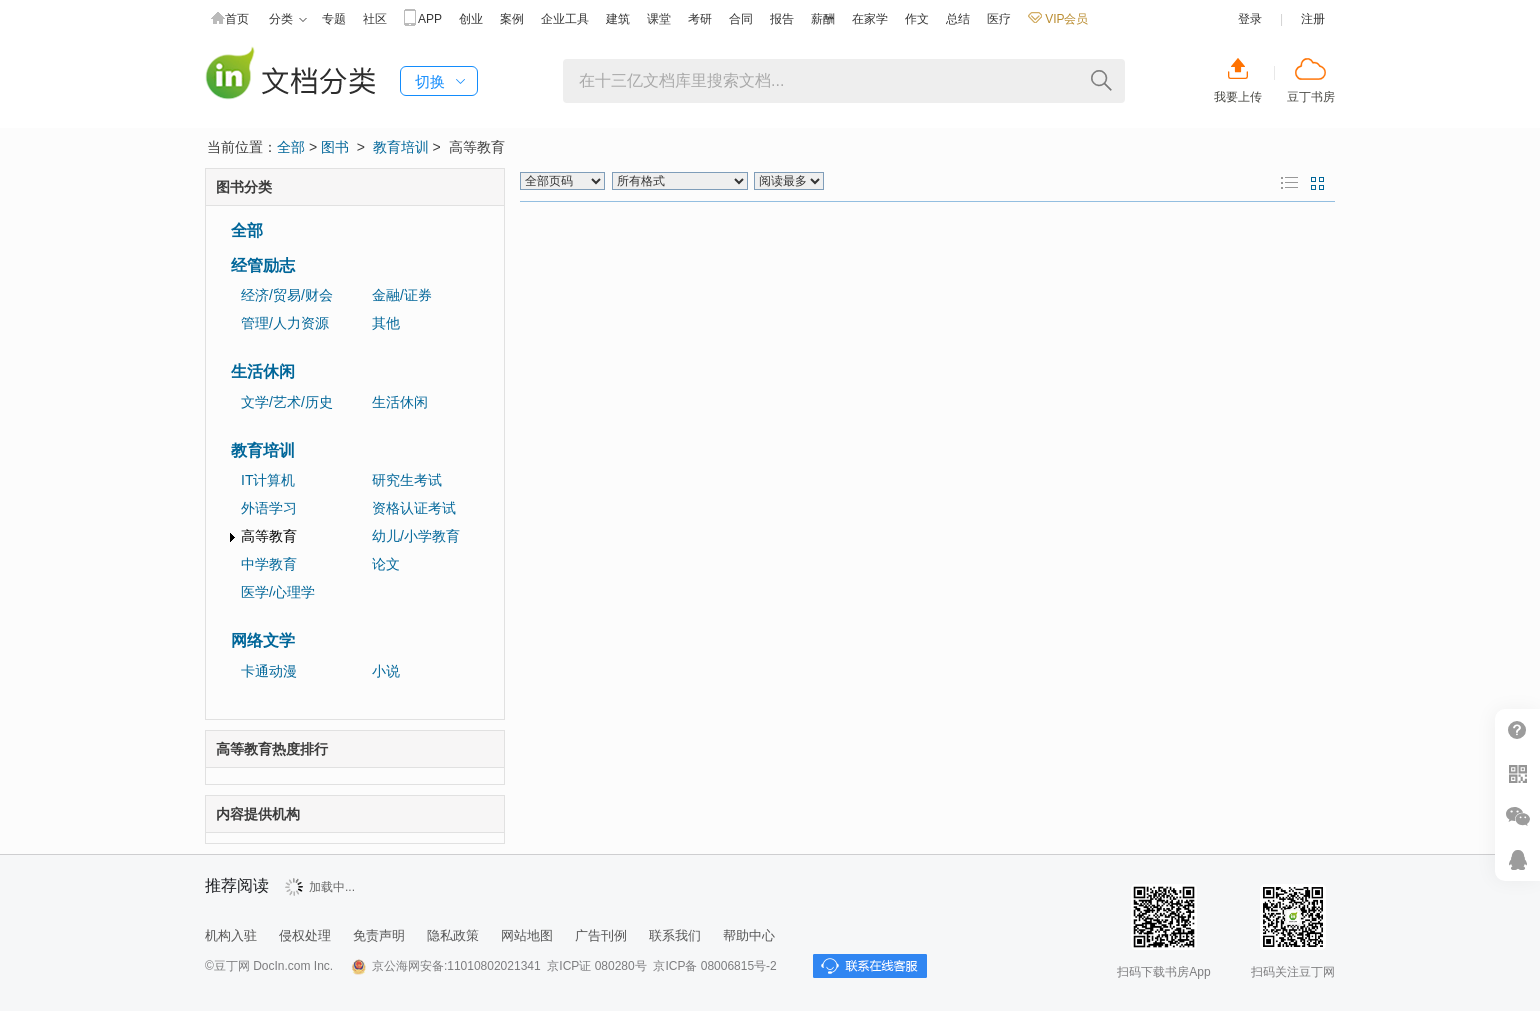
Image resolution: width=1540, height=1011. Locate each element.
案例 (512, 19)
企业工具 (565, 19)
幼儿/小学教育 (416, 536)
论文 (386, 564)
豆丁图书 (290, 75)
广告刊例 (601, 935)
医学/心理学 (278, 592)
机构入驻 (231, 935)
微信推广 (1517, 816)
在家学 (870, 19)
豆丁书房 (1311, 97)
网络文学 (263, 640)
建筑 (618, 19)
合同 (741, 19)
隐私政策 (453, 935)
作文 (917, 19)
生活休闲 (263, 371)
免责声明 (379, 935)
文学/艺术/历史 (287, 402)
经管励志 (263, 265)
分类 (288, 19)
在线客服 (1517, 859)
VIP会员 (1058, 19)
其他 (386, 323)
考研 (700, 19)
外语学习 (269, 508)
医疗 (999, 19)
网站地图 (527, 935)
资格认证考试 (414, 508)
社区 (375, 19)
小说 (386, 671)
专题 (334, 19)
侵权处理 (305, 935)
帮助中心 (749, 935)
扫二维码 (1517, 773)
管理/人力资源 (285, 323)
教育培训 (401, 147)
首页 (230, 19)
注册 (1313, 19)
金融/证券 (402, 295)
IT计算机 (268, 480)
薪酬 (823, 19)
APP (423, 19)
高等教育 (269, 536)
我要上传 (1238, 97)
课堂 (659, 19)
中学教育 (269, 564)
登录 (1250, 19)
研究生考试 (407, 480)
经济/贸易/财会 (287, 295)
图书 (335, 147)
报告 (782, 19)
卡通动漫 (269, 671)
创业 (471, 19)
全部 (291, 147)
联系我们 (675, 935)
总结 (958, 19)
